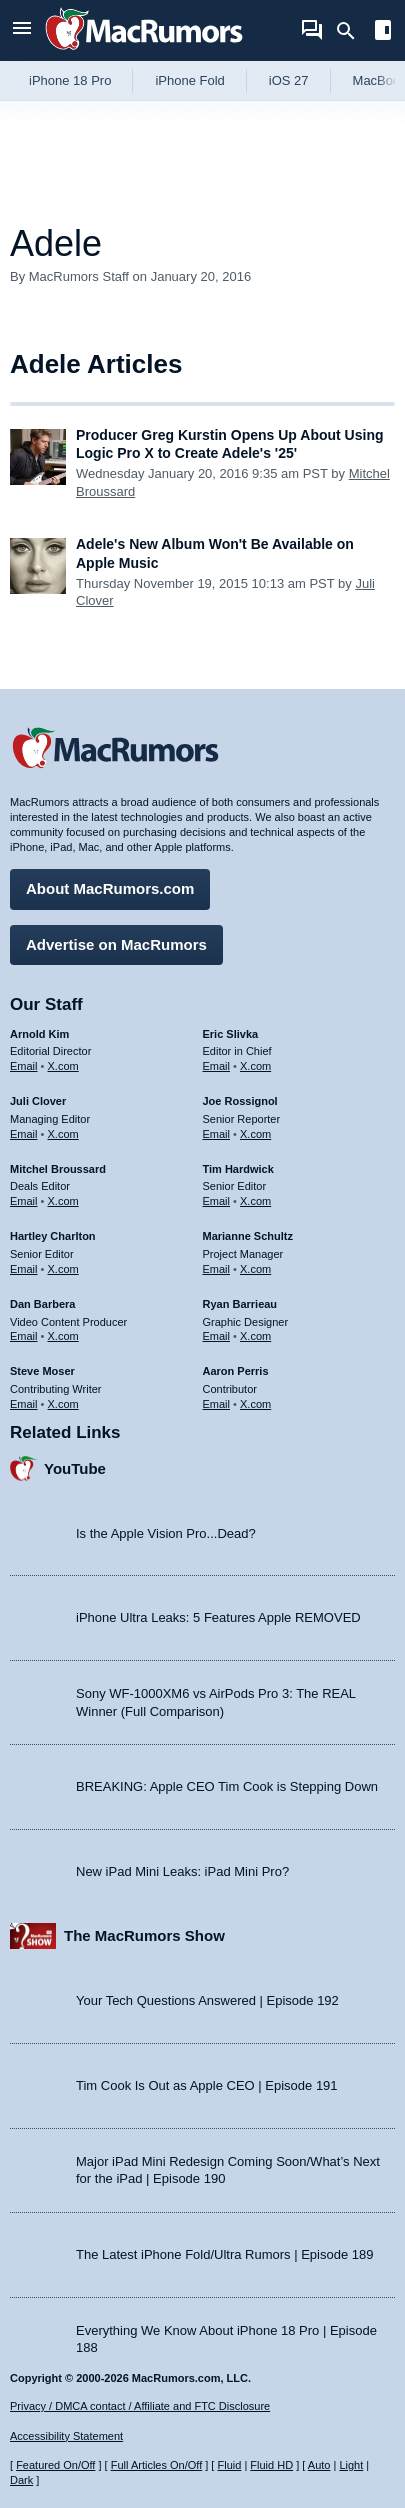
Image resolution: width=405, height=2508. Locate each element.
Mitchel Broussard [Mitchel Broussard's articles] (58, 1169)
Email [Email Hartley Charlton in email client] (24, 1269)
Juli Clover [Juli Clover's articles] (38, 1101)
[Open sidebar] (383, 32)
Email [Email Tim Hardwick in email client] (217, 1201)
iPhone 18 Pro (70, 80)
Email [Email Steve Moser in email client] (24, 1404)
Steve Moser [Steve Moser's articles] (42, 1371)
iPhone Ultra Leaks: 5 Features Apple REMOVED (218, 1617)
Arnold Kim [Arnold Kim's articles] (39, 1034)
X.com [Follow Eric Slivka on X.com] (255, 1066)
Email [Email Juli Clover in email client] (24, 1134)
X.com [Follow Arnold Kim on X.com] (63, 1066)
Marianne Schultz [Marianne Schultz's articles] (248, 1236)
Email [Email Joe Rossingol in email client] (217, 1134)
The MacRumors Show (144, 1935)
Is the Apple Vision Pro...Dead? (166, 1533)
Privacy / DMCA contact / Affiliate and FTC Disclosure (140, 2406)
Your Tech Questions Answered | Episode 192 (207, 2000)
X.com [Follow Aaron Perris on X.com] (255, 1404)
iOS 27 (289, 80)
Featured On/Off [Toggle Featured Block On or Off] (55, 2465)
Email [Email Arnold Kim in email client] (24, 1066)
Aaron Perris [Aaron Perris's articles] (236, 1371)
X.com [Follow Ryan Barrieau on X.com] (255, 1336)
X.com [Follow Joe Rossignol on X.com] (255, 1134)
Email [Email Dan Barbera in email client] (24, 1336)
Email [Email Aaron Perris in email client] (217, 1404)
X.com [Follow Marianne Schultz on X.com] (255, 1269)
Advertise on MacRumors (116, 944)
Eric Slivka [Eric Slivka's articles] (231, 1034)
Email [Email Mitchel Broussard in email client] (24, 1201)
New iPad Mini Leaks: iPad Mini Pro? (182, 1871)
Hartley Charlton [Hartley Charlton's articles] (53, 1236)
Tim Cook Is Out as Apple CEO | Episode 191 (207, 2085)
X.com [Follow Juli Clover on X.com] (63, 1134)
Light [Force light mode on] (351, 2465)
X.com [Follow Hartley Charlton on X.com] (63, 1269)
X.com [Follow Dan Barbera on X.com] (63, 1336)
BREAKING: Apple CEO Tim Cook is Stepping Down (227, 1786)
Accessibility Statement (66, 2436)
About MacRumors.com (110, 888)
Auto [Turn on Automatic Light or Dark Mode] (319, 2465)
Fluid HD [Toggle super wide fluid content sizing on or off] (271, 2465)
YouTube (75, 1468)
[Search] (352, 31)
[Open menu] (22, 30)
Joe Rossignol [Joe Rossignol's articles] (240, 1101)
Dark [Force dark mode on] (21, 2480)
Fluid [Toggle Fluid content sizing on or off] (229, 2465)
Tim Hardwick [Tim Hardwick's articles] (238, 1169)
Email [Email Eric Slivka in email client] (217, 1066)
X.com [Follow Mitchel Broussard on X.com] (63, 1201)
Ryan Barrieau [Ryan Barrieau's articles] (240, 1304)
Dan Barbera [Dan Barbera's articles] (42, 1304)
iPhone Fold (189, 80)
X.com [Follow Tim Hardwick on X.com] (255, 1201)
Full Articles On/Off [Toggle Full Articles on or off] (157, 2465)
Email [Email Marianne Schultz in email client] (217, 1269)
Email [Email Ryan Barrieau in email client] (217, 1336)
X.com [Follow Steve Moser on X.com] (63, 1404)
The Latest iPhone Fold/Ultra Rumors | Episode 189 (224, 2254)
